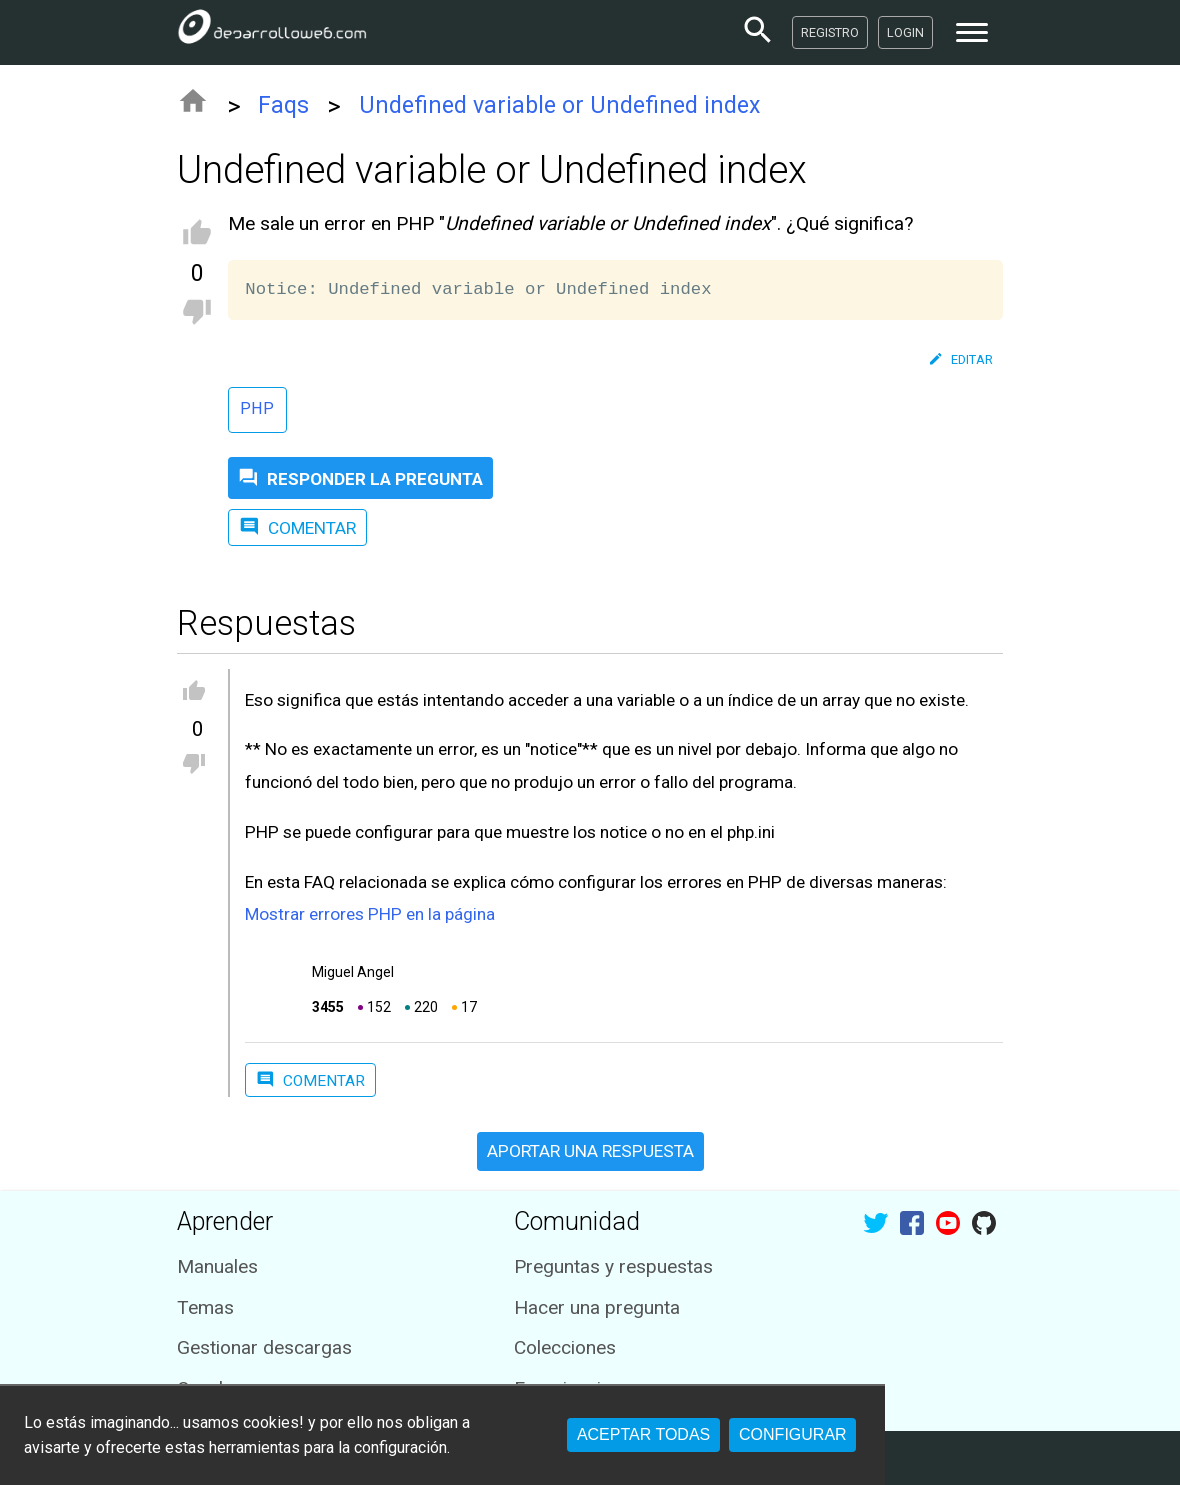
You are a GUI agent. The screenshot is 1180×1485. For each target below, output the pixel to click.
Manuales (217, 1266)
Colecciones (565, 1347)
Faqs (283, 105)
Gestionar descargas (264, 1347)
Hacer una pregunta (597, 1307)
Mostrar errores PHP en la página (370, 914)
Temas (205, 1307)
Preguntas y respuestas (613, 1266)
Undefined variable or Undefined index (559, 105)
